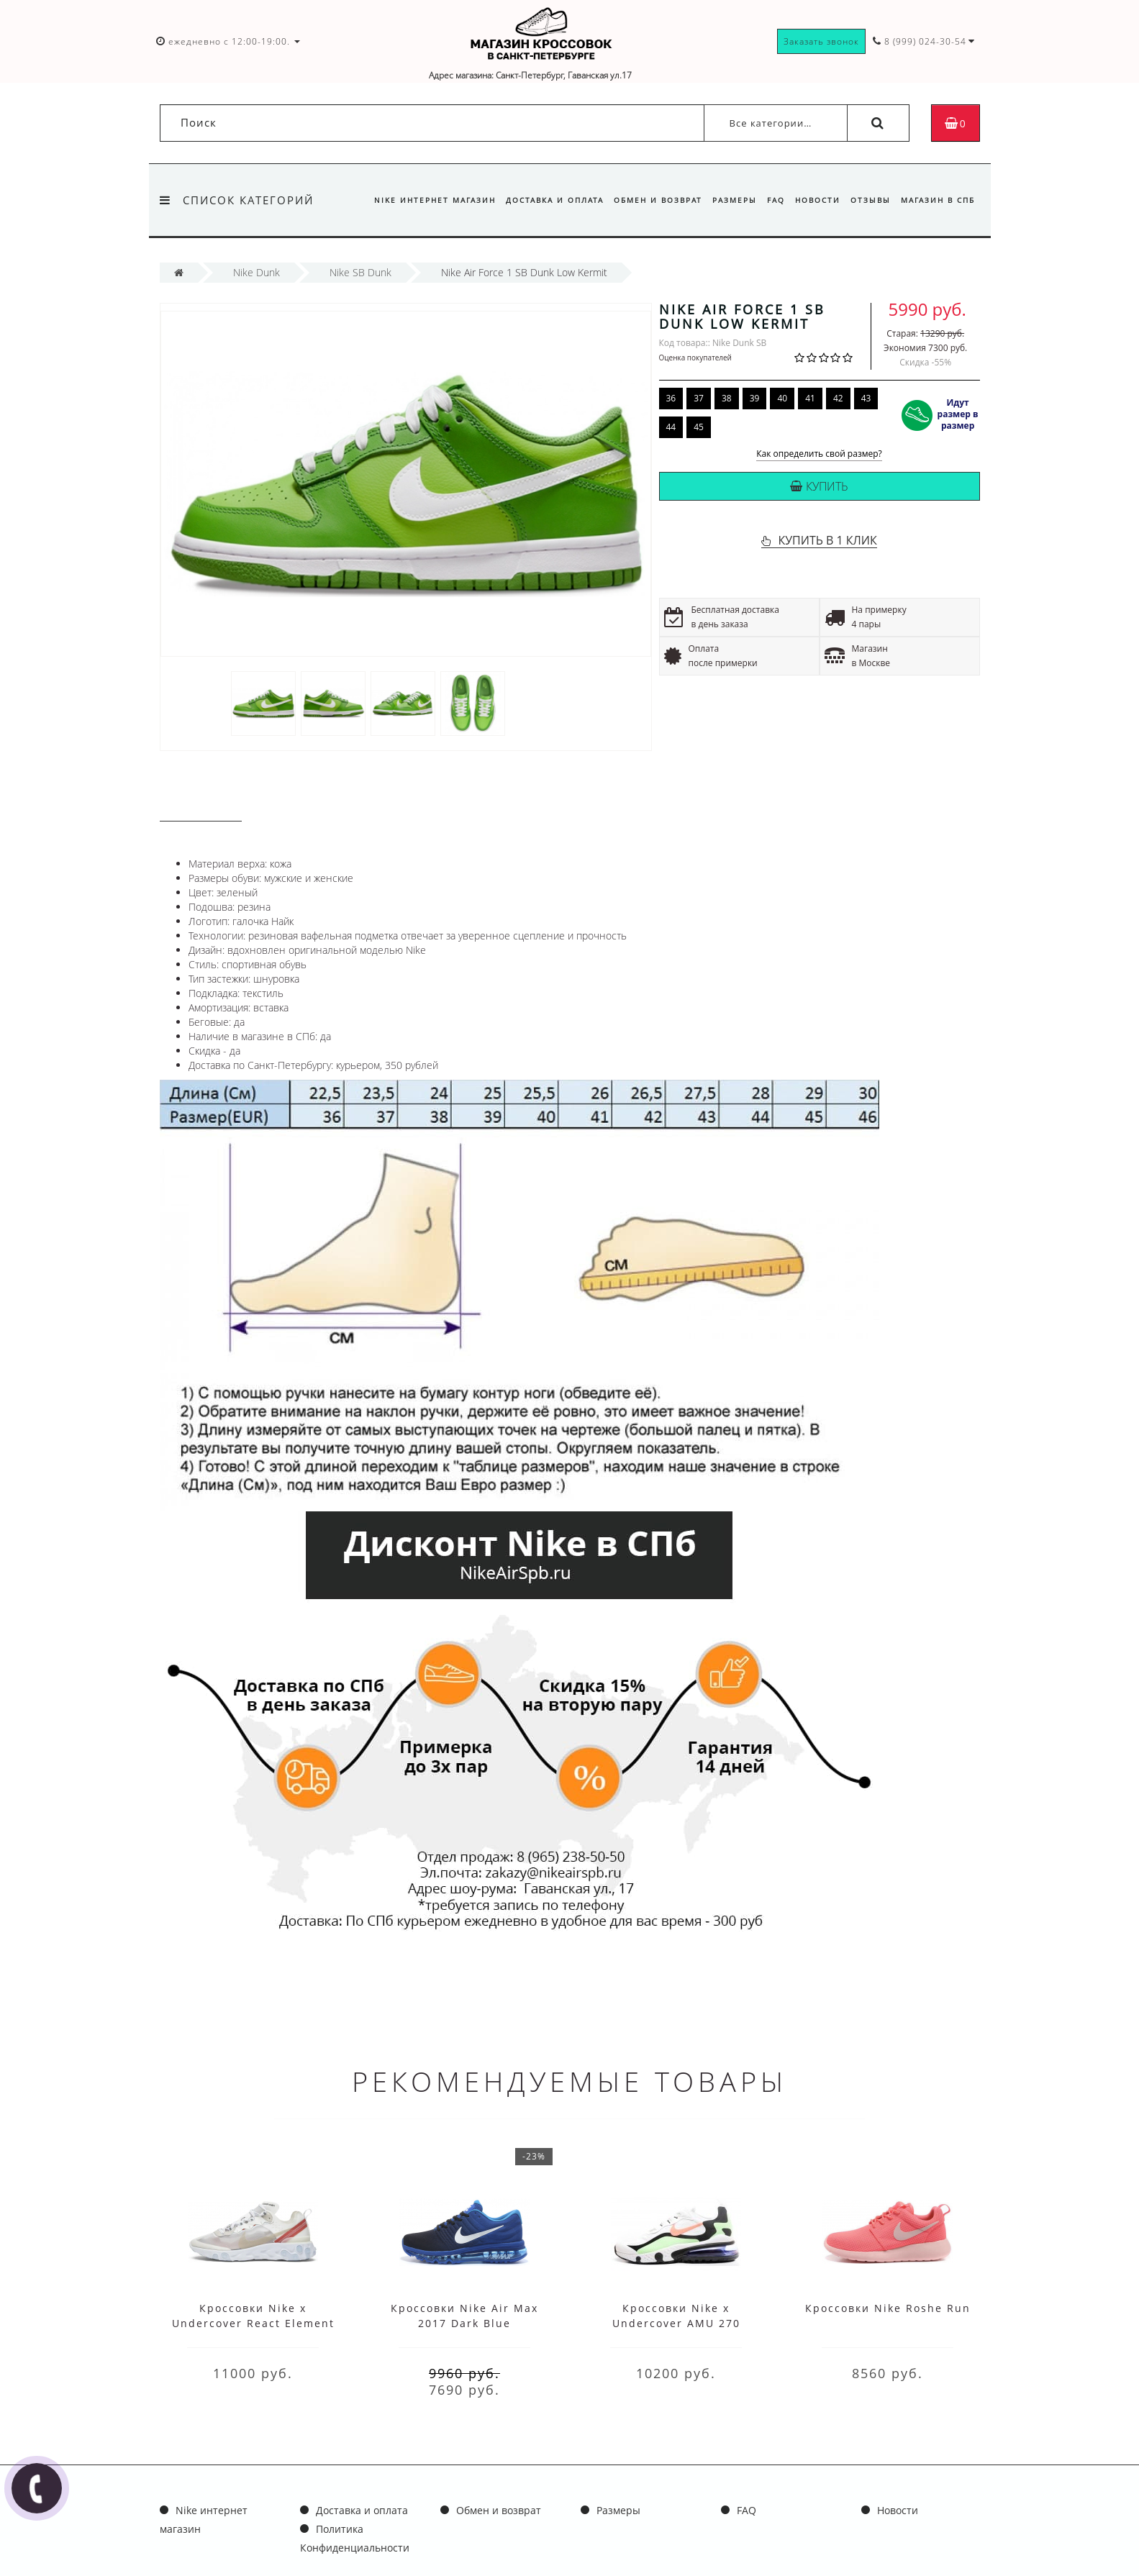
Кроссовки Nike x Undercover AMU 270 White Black (676, 2323)
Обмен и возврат (646, 200)
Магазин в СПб (938, 200)
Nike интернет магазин (419, 200)
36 (671, 398)
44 (671, 427)
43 (866, 398)
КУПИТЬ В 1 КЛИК (827, 540)
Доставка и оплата (541, 200)
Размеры (725, 200)
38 (727, 398)
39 (755, 398)
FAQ (769, 200)
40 (782, 398)
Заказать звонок (821, 41)
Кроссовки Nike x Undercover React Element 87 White (253, 2323)
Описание (201, 807)
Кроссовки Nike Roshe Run (888, 2308)
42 (838, 398)
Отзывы (868, 200)
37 (699, 398)
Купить (819, 486)
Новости (812, 200)
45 (699, 427)
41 (810, 398)
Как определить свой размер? (819, 454)
